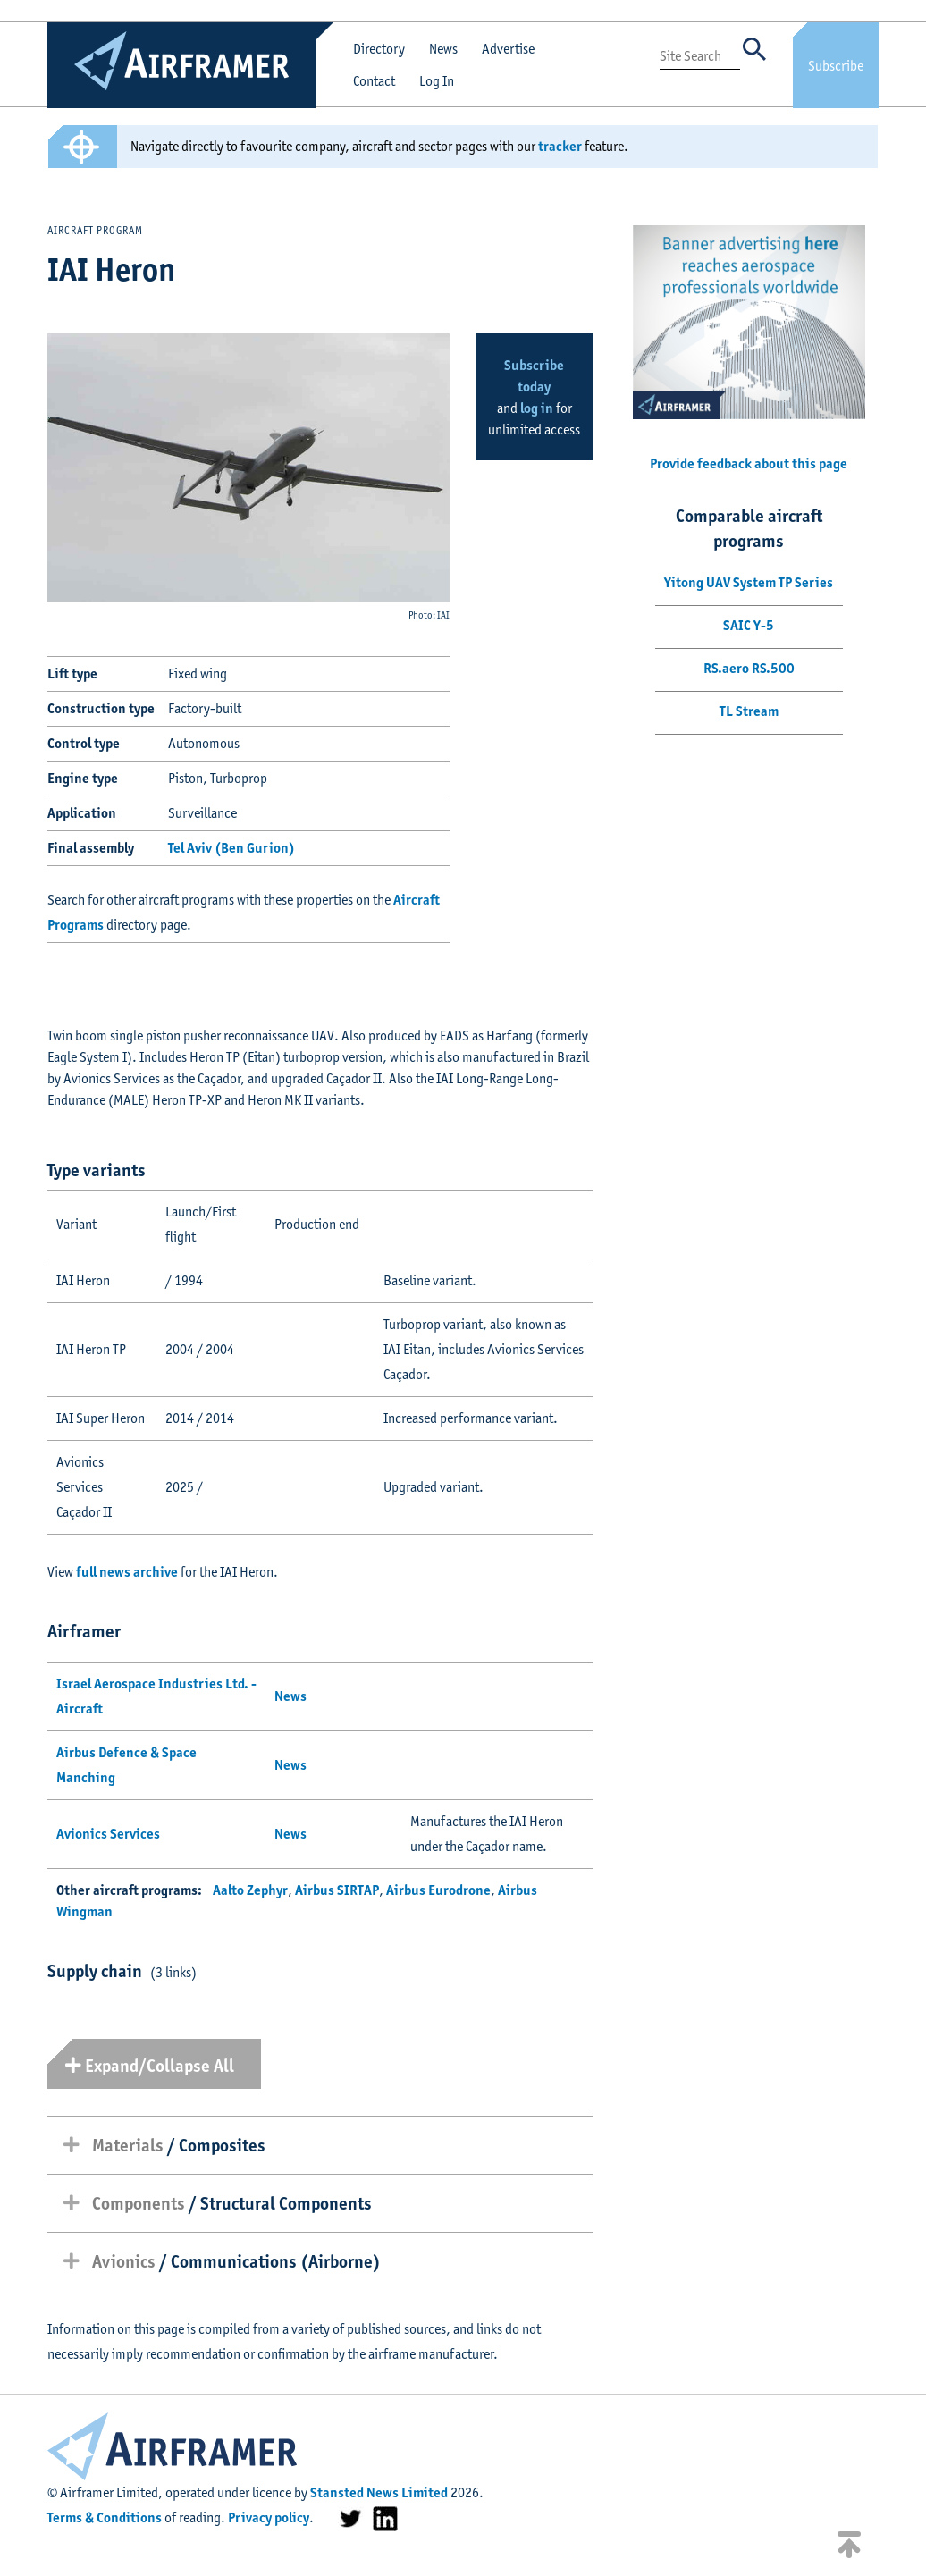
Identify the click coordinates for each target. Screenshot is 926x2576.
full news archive (127, 1571)
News (443, 48)
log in (536, 408)
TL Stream (749, 711)
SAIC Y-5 (748, 625)
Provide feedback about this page (748, 463)
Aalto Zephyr (250, 1889)
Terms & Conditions (104, 2517)
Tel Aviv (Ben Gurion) (231, 847)
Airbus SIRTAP (337, 1889)
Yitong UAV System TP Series (748, 582)
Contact (374, 80)
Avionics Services (108, 1833)
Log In (436, 80)
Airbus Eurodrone (438, 1889)
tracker (560, 146)
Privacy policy (268, 2517)
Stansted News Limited (379, 2492)
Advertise (508, 48)
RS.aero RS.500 (749, 668)
